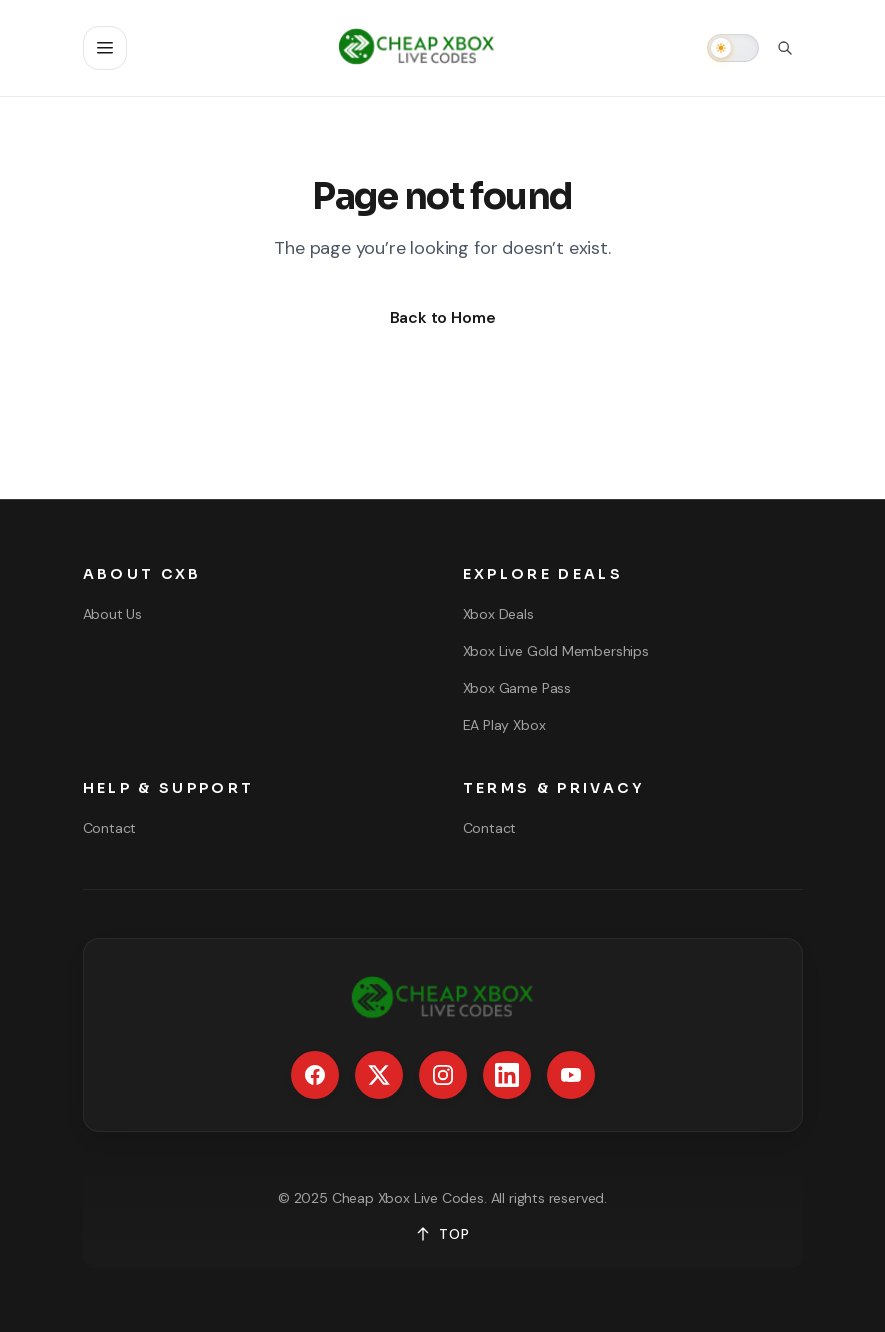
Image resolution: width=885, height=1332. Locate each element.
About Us (113, 614)
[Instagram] (443, 1075)
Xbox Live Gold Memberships (556, 651)
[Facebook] (315, 1075)
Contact (110, 828)
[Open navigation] (105, 48)
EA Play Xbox (504, 725)
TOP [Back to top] (442, 1234)
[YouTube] (571, 1075)
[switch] (733, 48)
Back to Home (443, 317)
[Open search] (785, 48)
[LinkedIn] (507, 1075)
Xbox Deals (498, 614)
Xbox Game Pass (517, 688)
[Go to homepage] (416, 48)
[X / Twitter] (379, 1075)
